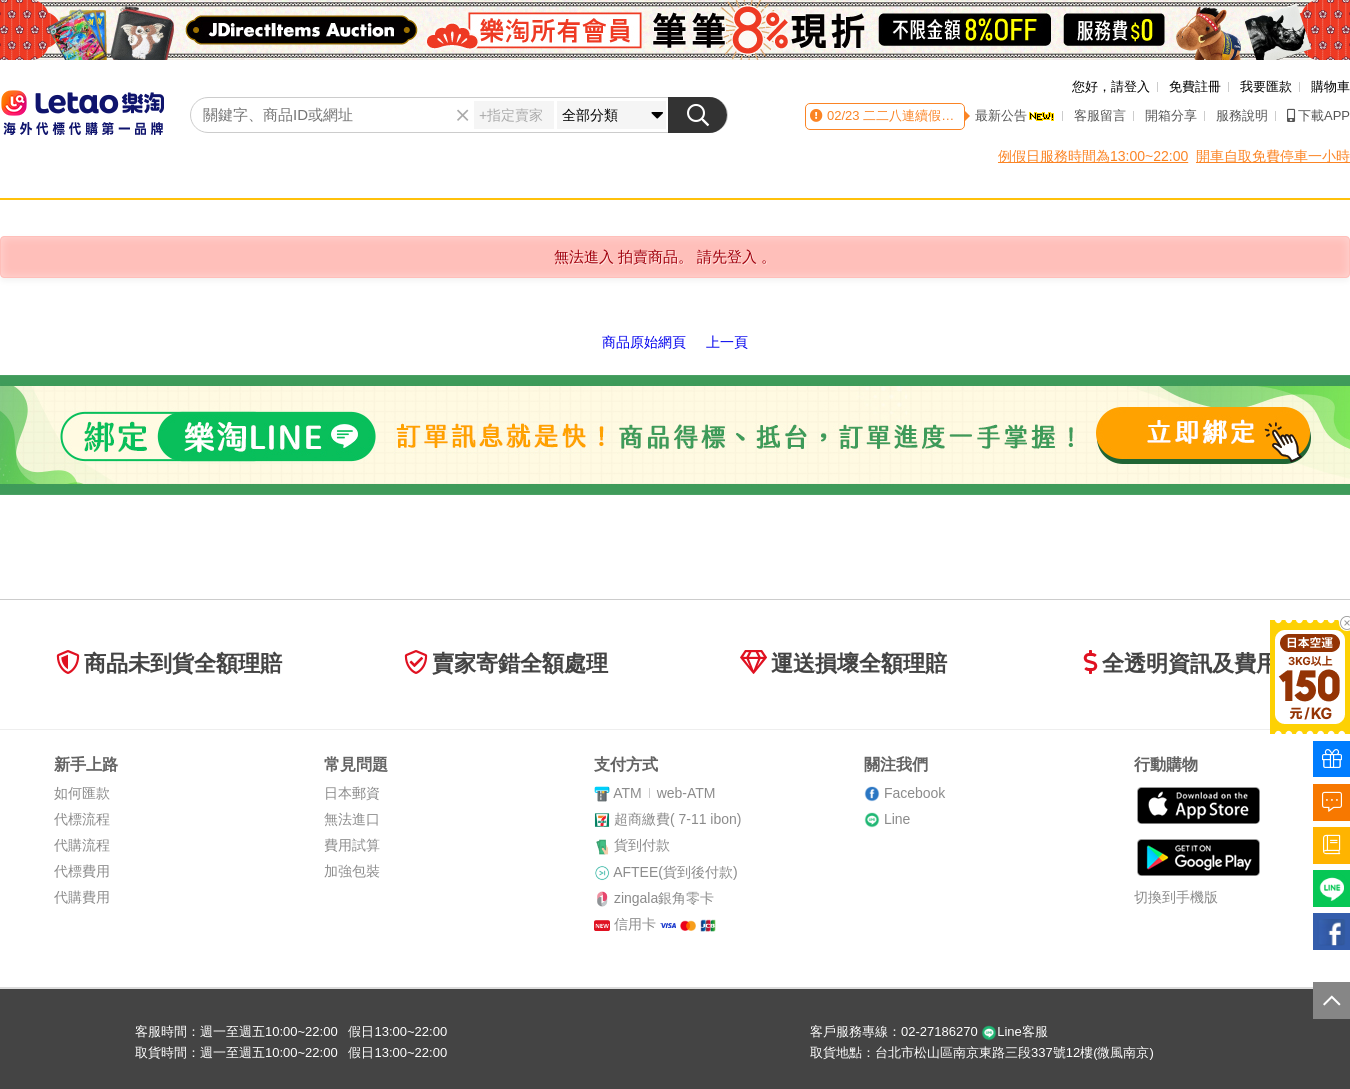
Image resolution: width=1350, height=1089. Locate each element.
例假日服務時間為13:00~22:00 (1093, 156)
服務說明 (1242, 115)
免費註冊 (1195, 86)
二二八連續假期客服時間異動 (946, 115)
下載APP (1318, 115)
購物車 (1330, 86)
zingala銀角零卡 (664, 898)
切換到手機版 (1176, 897)
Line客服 (1014, 1031)
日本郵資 (352, 793)
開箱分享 (1171, 115)
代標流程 (82, 819)
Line (897, 819)
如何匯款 (82, 793)
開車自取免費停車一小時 (1273, 156)
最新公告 (1015, 115)
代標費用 (82, 871)
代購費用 (82, 897)
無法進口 (352, 819)
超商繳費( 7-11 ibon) (678, 819)
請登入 (1130, 86)
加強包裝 (352, 871)
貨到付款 (642, 845)
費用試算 (352, 845)
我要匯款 (1266, 86)
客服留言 (1100, 115)
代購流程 (82, 845)
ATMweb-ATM (664, 793)
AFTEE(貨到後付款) (675, 872)
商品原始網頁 (644, 342)
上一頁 (727, 342)
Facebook (914, 793)
